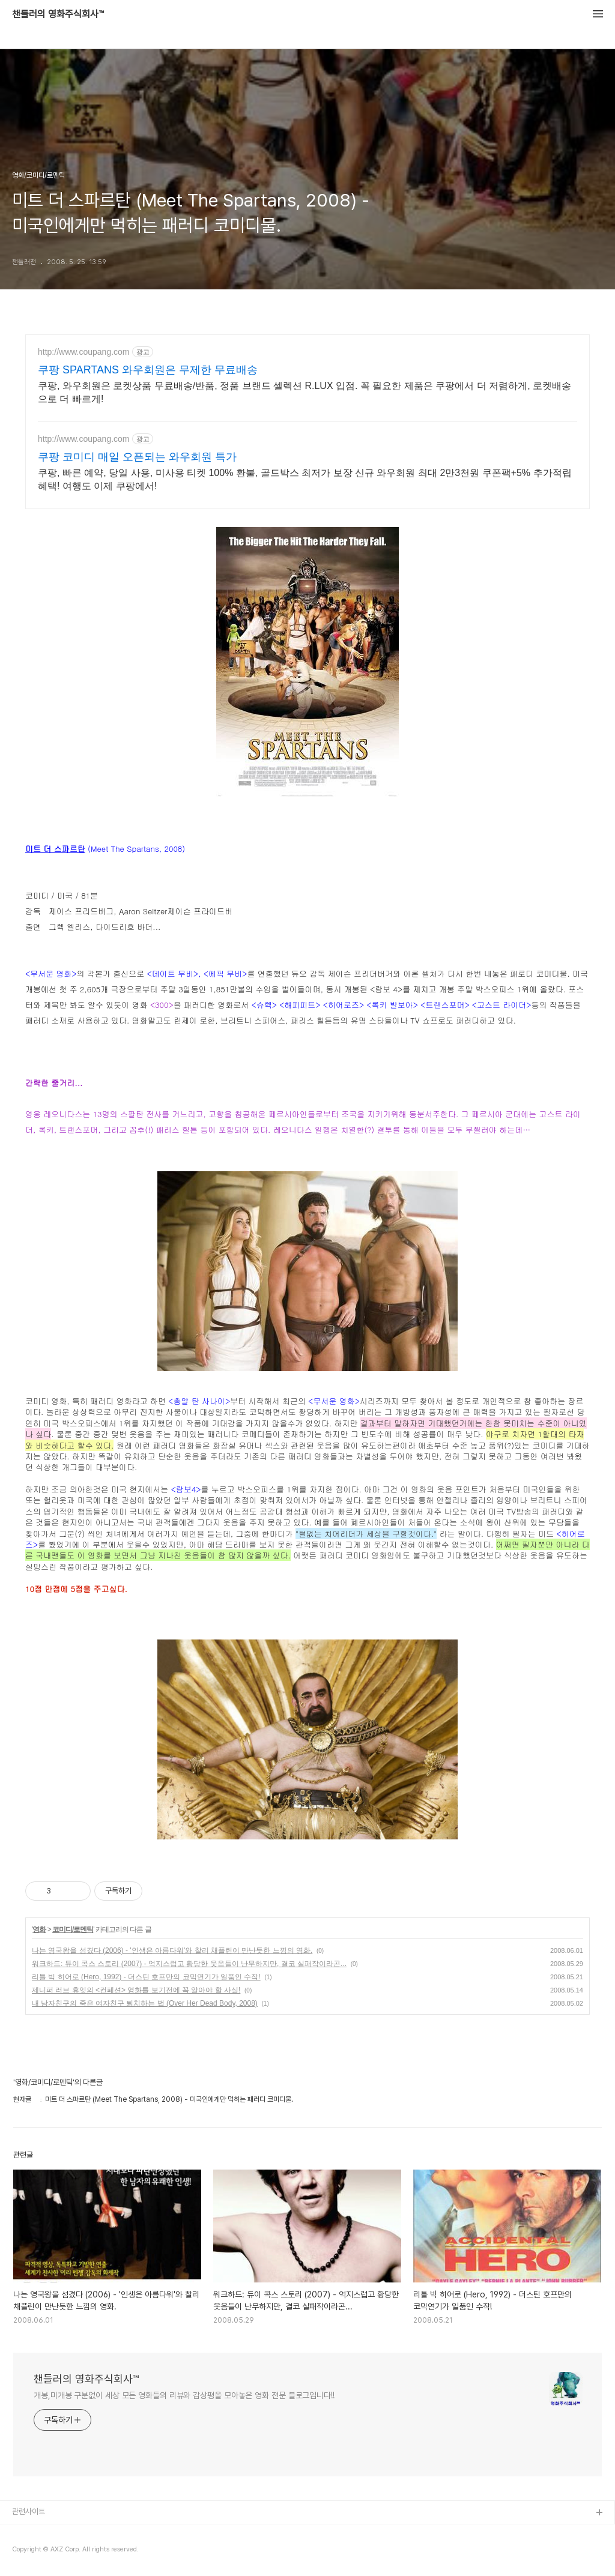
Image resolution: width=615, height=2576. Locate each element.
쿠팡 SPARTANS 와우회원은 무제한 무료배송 (148, 370)
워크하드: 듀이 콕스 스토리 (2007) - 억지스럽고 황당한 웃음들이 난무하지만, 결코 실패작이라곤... (189, 1963)
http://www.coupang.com (84, 352)
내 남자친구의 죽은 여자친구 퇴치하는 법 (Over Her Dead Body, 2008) (145, 2003)
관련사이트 (28, 2511)
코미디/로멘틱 (72, 1929)
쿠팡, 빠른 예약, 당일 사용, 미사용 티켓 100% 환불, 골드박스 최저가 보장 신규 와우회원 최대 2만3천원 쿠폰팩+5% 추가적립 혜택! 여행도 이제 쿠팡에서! (305, 479)
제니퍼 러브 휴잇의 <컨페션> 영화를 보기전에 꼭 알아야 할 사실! (136, 1990)
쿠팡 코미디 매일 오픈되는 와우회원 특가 (137, 457)
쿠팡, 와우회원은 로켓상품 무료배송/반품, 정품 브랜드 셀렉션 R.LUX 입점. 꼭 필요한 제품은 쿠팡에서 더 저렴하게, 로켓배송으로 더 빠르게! (304, 392)
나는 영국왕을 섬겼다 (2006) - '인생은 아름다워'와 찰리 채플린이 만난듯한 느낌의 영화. (172, 1950)
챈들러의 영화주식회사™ (58, 14)
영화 (39, 1929)
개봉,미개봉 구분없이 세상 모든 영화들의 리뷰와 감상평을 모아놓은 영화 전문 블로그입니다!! (184, 2395)
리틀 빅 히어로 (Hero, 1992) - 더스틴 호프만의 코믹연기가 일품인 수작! (146, 1977)
